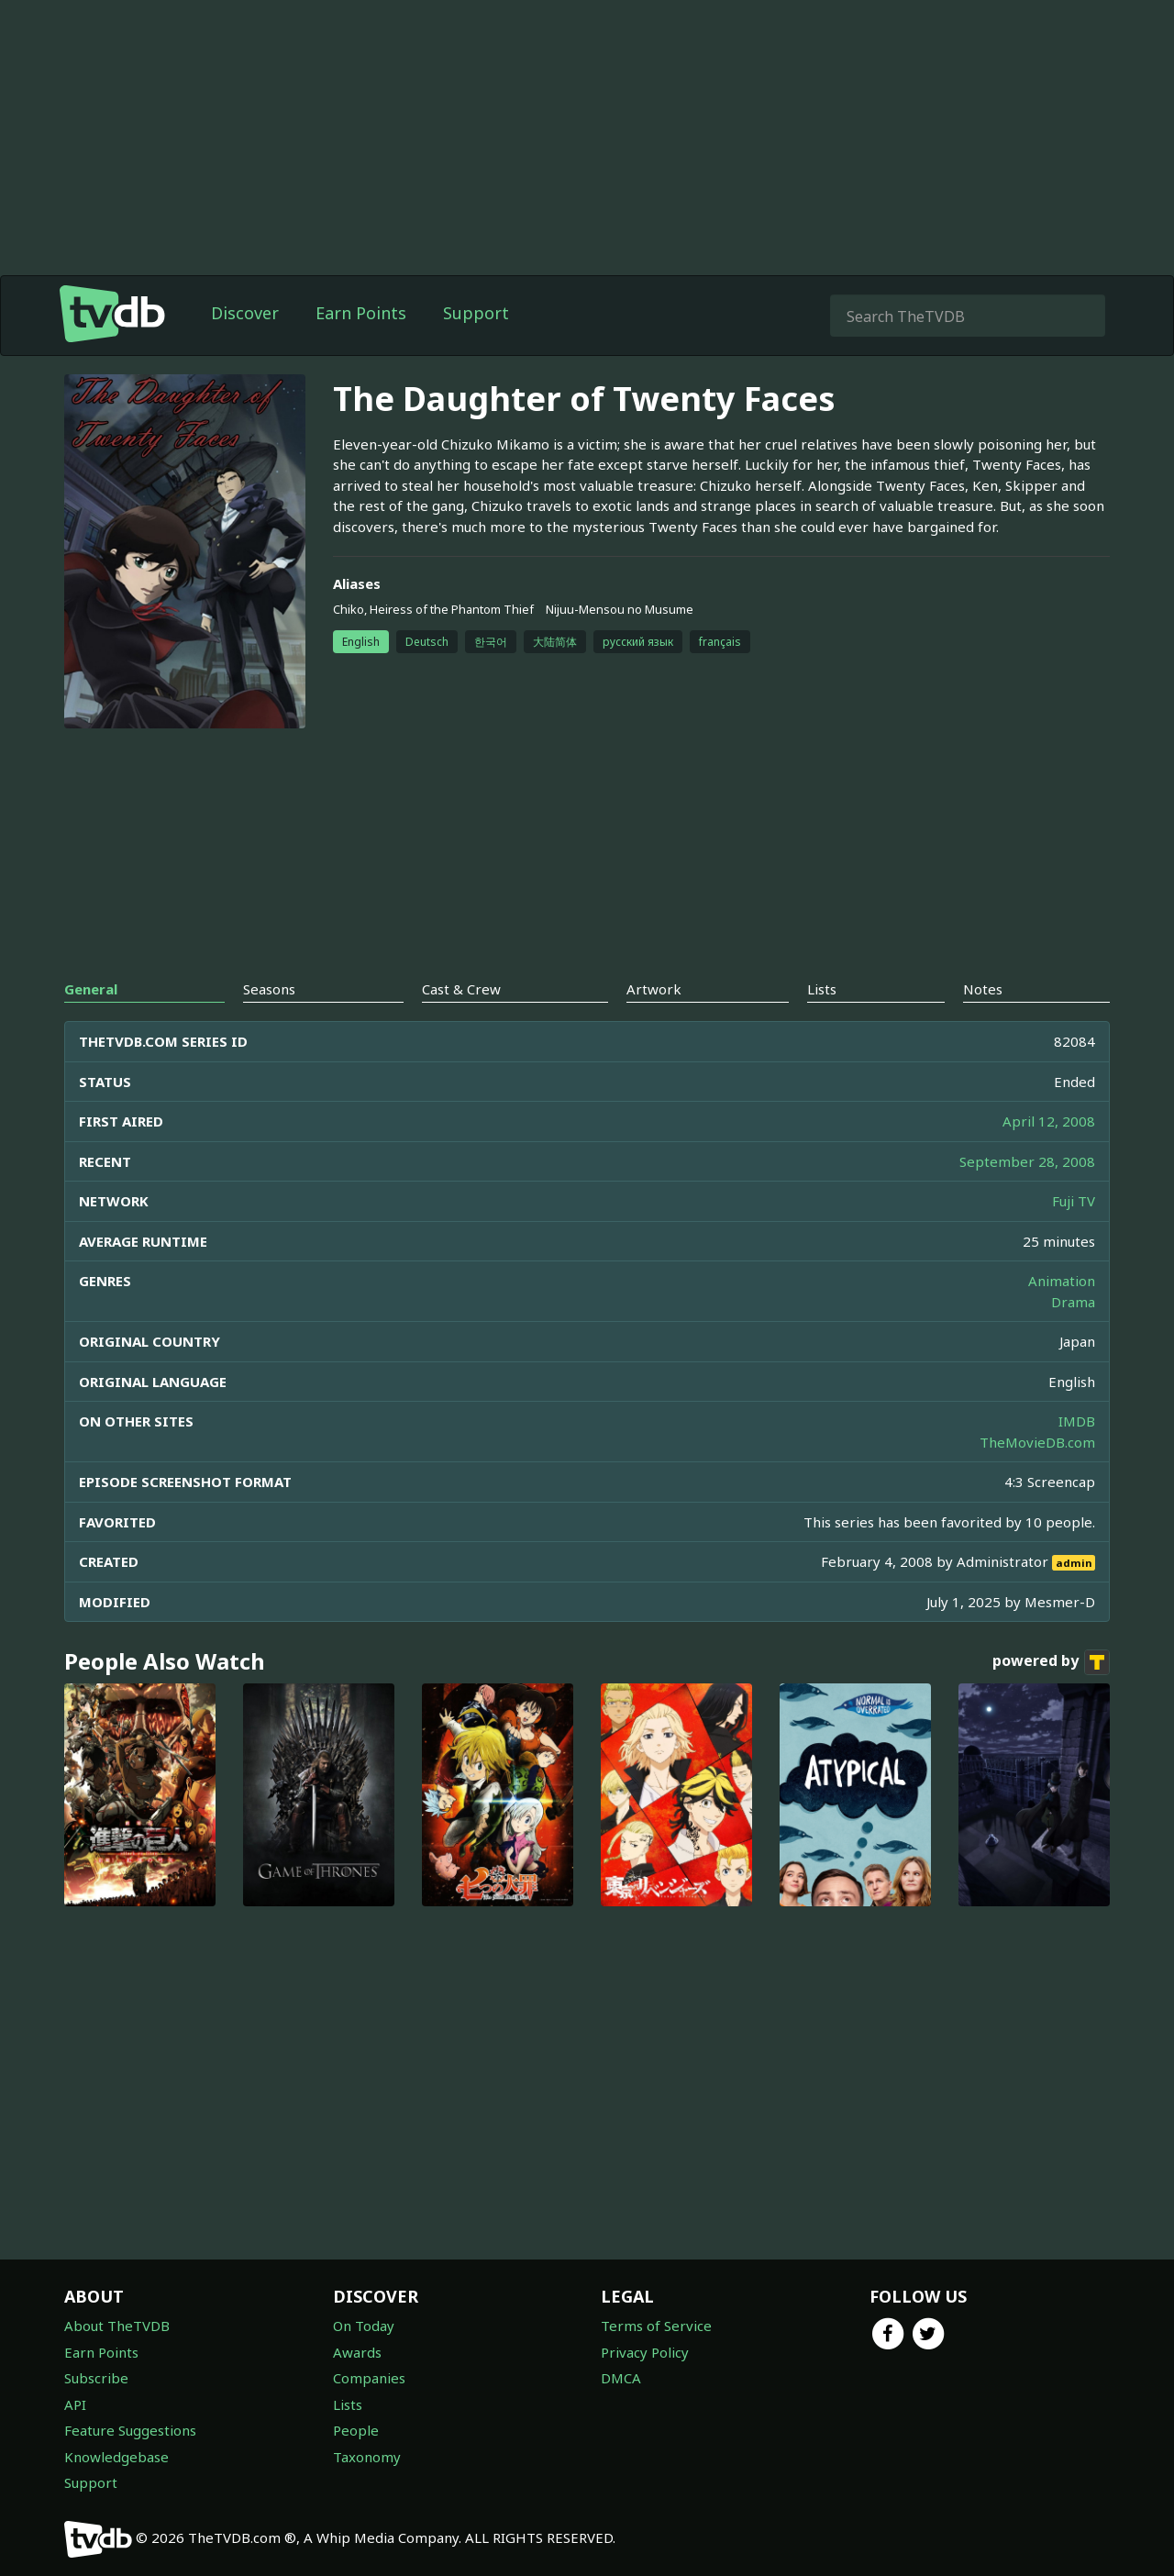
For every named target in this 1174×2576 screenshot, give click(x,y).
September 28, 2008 (1027, 1161)
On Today (363, 2325)
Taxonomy (367, 2457)
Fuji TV (1073, 1201)
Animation (1061, 1280)
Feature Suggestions (130, 2430)
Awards (357, 2352)
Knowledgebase (116, 2457)
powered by (1051, 1662)
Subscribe (96, 2378)
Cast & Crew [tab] (461, 989)
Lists (347, 2404)
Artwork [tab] (653, 989)
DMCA (621, 2378)
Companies (369, 2378)
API (75, 2404)
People (356, 2430)
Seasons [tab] (269, 989)
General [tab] (90, 989)
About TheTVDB (117, 2325)
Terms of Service (656, 2325)
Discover (245, 313)
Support (476, 313)
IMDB (1076, 1421)
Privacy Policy (645, 2352)
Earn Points (361, 313)
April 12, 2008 (1048, 1121)
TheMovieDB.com (1037, 1442)
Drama (1073, 1302)
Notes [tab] (982, 989)
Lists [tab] (821, 989)
